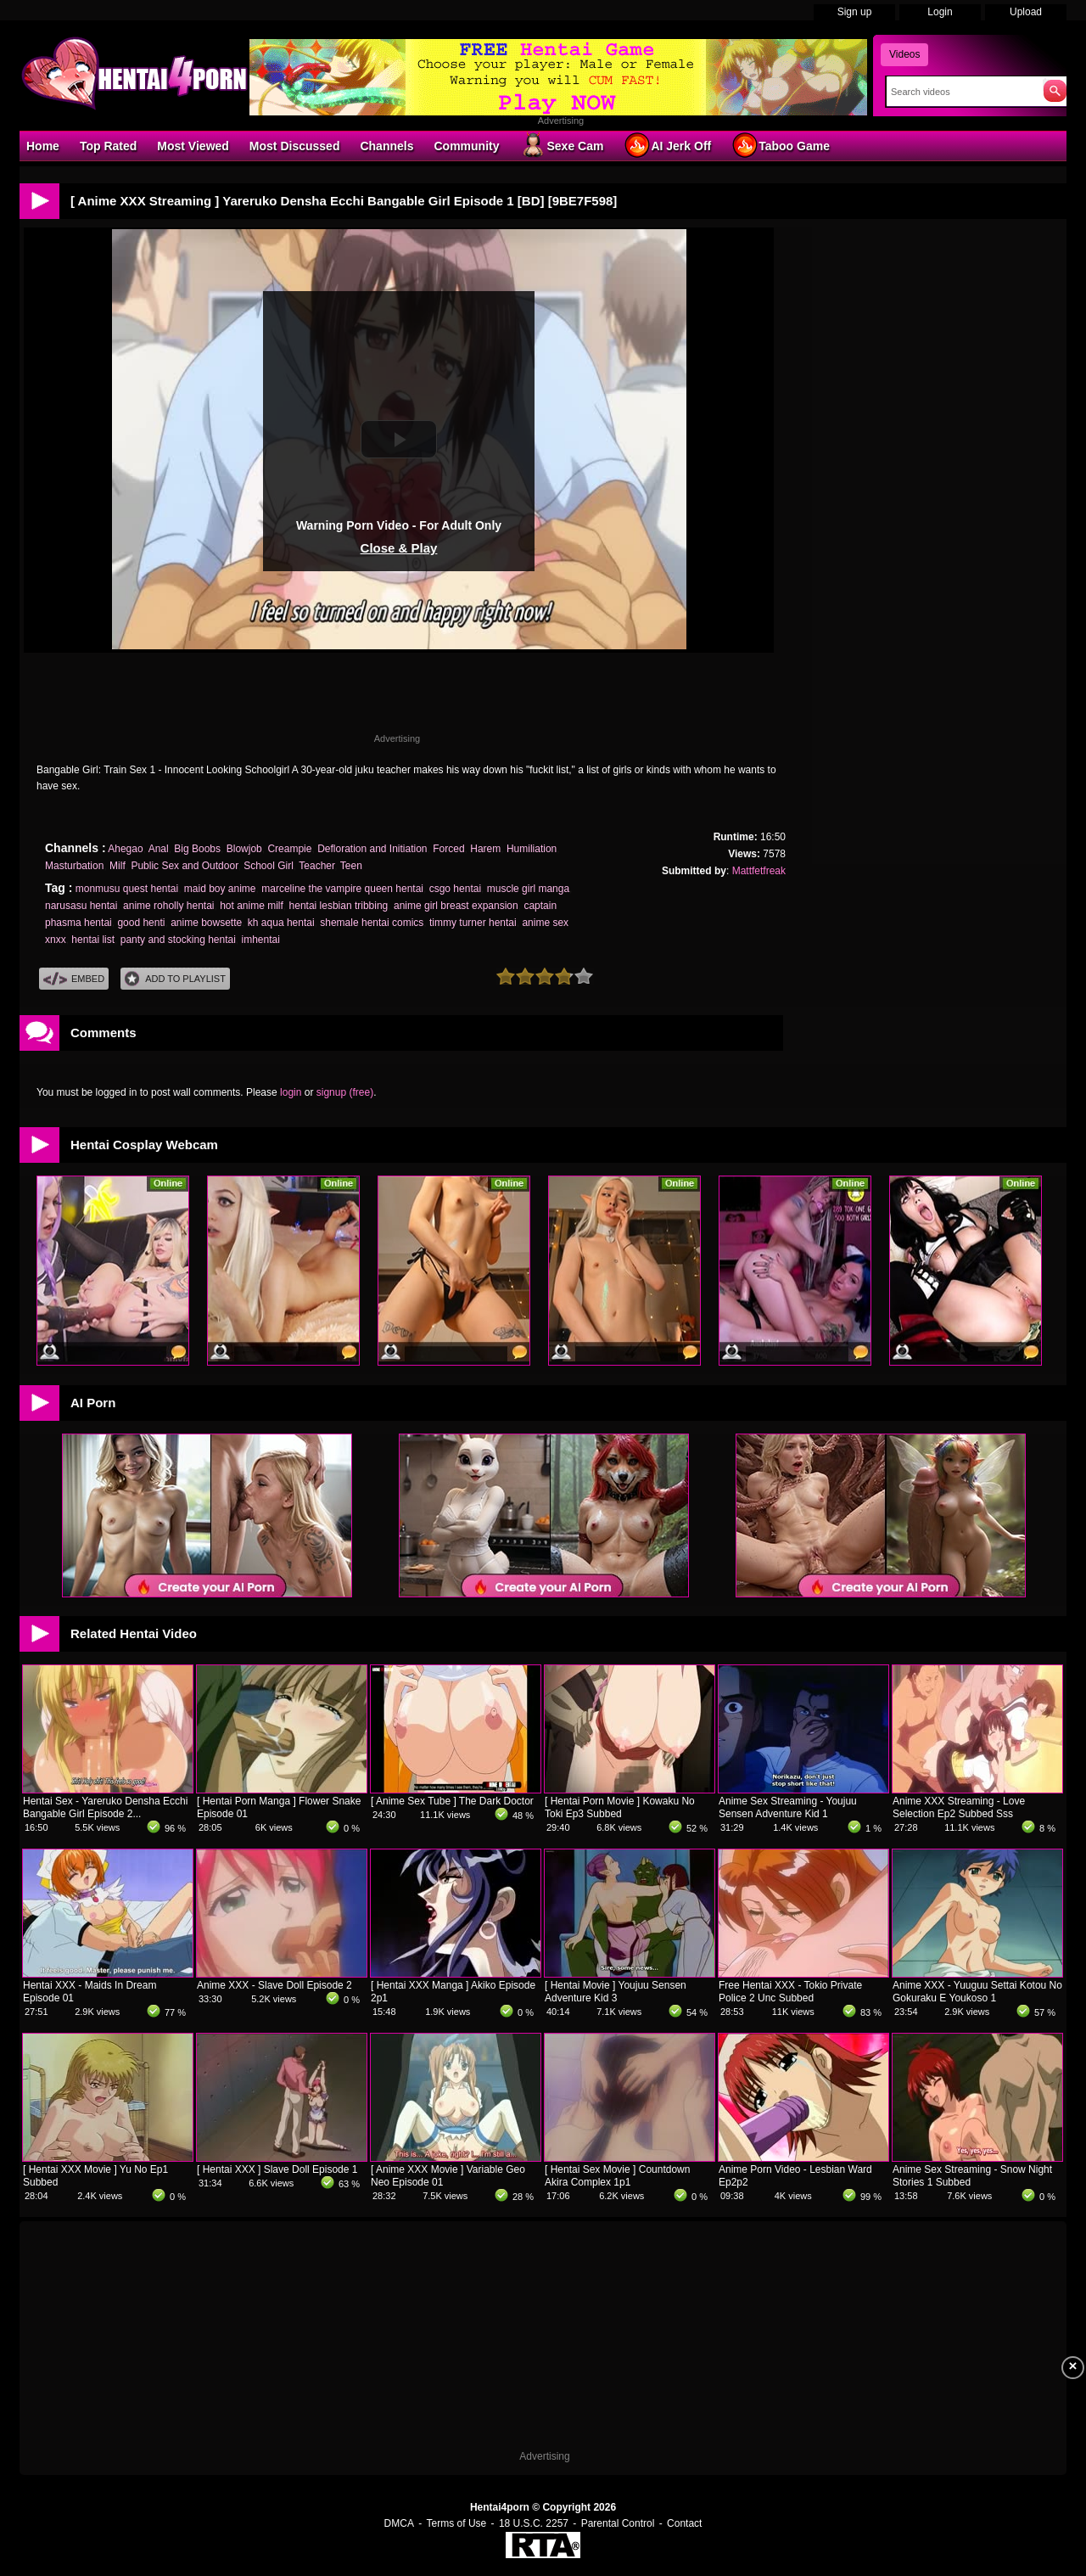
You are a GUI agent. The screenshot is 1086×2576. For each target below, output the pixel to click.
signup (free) (344, 1092)
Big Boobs (197, 849)
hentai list (93, 940)
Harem (485, 849)
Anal (158, 849)
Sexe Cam (561, 145)
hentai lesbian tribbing (339, 906)
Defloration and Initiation (372, 849)
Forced (448, 849)
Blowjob (244, 849)
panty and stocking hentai (178, 940)
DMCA (399, 2523)
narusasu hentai (81, 906)
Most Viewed (193, 146)
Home (42, 146)
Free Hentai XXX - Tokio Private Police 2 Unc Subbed (790, 1991)
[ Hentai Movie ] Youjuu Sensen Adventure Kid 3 (615, 1991)
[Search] (961, 91)
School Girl (269, 866)
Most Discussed (294, 146)
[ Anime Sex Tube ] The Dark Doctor (452, 1801)
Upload (1026, 12)
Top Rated (108, 146)
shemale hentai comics (371, 923)
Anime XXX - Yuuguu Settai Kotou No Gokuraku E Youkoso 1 (977, 1991)
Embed (73, 979)
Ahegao (125, 849)
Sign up (854, 12)
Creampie (289, 849)
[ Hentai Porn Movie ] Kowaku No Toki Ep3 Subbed (620, 1807)
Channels (386, 146)
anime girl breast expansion (456, 906)
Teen (351, 866)
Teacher (316, 866)
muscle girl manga (528, 889)
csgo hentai (455, 889)
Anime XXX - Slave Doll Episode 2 (274, 1985)
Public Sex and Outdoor (184, 866)
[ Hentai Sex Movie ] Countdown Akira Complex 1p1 (617, 2176)
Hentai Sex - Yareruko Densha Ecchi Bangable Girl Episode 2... (105, 1807)
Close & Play (399, 548)
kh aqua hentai (281, 923)
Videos (904, 54)
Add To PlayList (175, 979)
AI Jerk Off (667, 145)
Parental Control (618, 2523)
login (290, 1092)
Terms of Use (457, 2523)
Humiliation (532, 849)
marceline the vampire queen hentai (342, 889)
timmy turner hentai (473, 923)
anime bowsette (206, 923)
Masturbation (74, 866)
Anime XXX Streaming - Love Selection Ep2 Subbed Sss (959, 1807)
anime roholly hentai (168, 906)
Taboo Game (780, 145)
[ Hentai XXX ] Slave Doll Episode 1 (277, 2169)
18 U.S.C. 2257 (533, 2523)
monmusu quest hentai (127, 889)
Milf (117, 866)
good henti (141, 923)
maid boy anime (220, 889)
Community (466, 146)
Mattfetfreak (759, 871)
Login (939, 12)
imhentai (261, 940)
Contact (684, 2523)
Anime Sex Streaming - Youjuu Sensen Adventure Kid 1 (788, 1807)
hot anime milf (251, 906)
